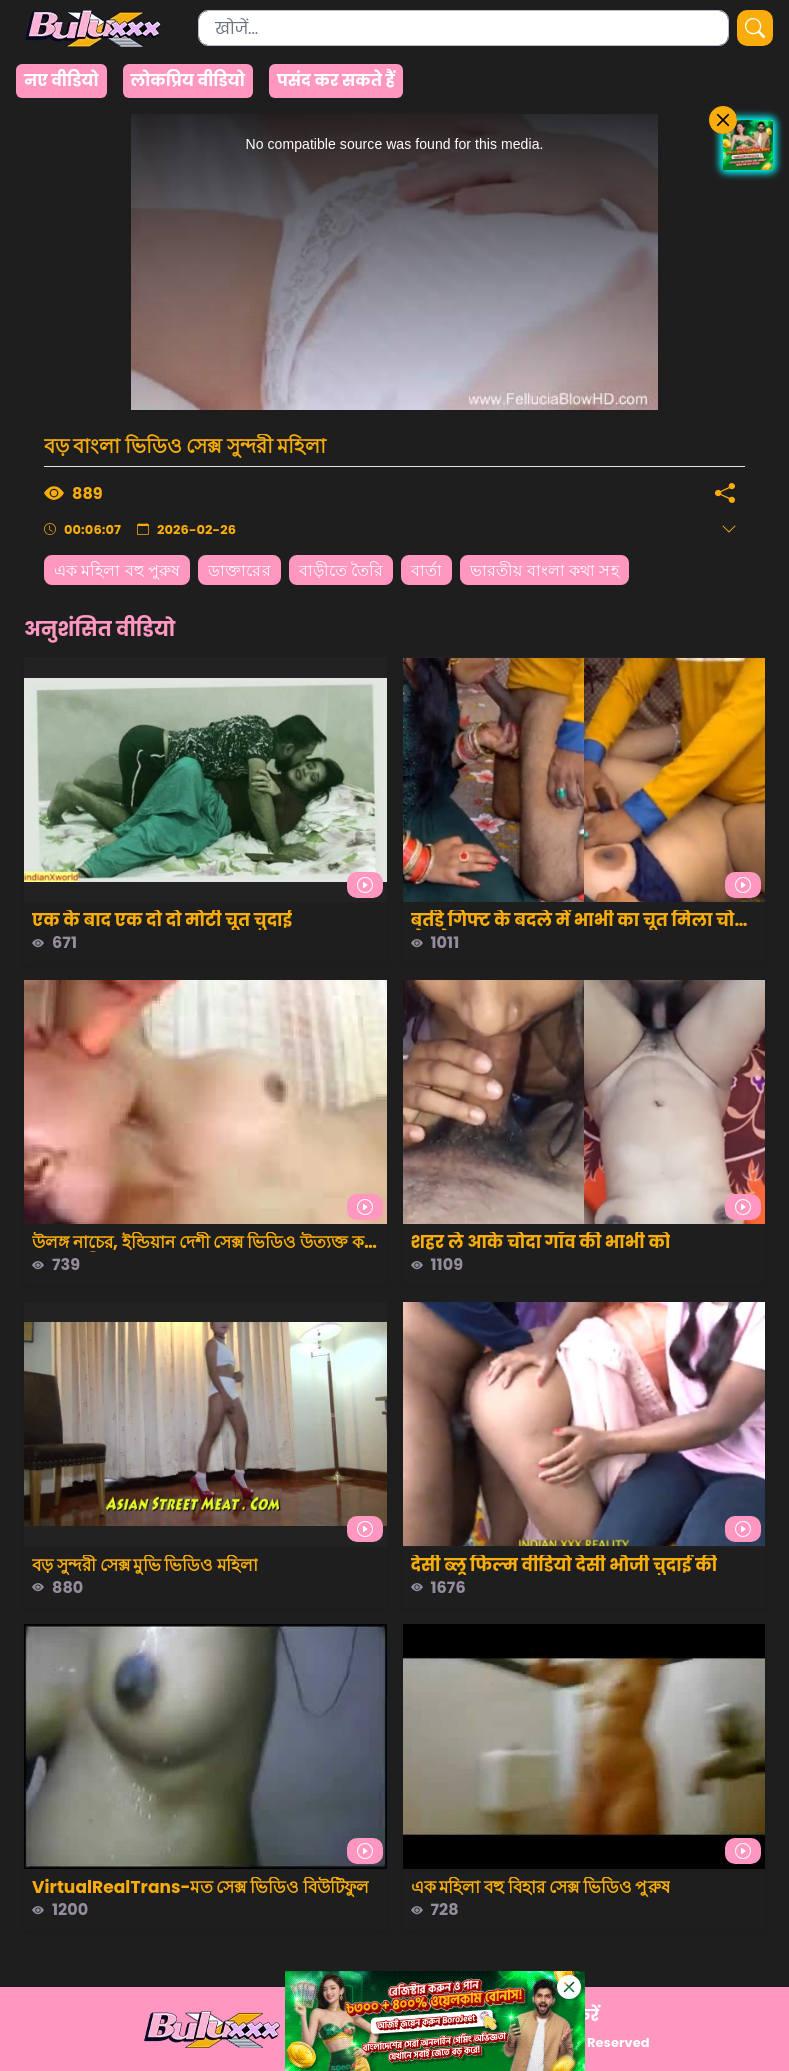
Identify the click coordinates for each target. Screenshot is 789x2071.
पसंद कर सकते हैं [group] (336, 80)
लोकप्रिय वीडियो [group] (188, 80)
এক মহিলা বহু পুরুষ (117, 570)
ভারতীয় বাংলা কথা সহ (544, 570)
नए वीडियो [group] (61, 80)
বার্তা (426, 570)
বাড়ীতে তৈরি (341, 570)
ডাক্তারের (239, 570)
